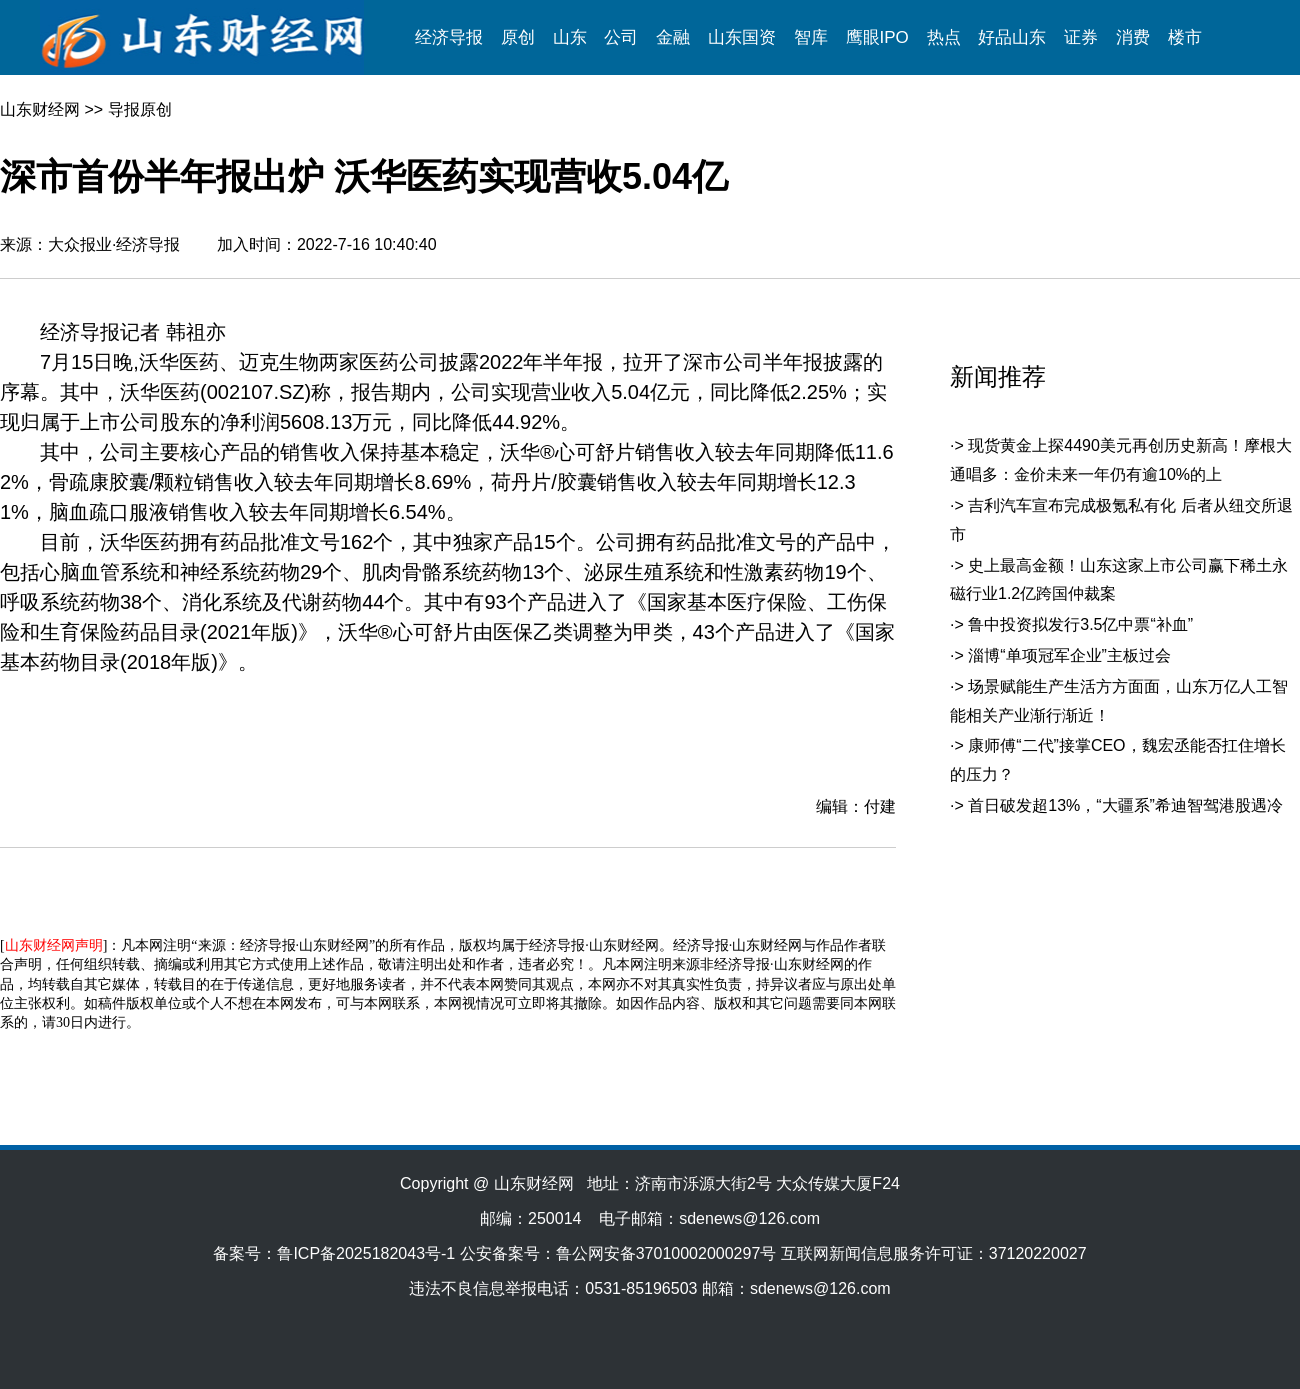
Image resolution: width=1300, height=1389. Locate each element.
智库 (811, 37)
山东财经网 (40, 109)
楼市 (1185, 37)
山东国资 (742, 37)
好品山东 (1012, 37)
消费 (1133, 37)
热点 (944, 37)
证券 (1081, 37)
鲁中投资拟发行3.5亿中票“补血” (1080, 624)
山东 (570, 37)
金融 (673, 37)
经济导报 (449, 37)
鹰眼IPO (877, 37)
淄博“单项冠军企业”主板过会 (1069, 655)
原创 (518, 37)
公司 (621, 37)
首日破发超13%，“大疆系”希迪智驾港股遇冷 (1125, 805)
